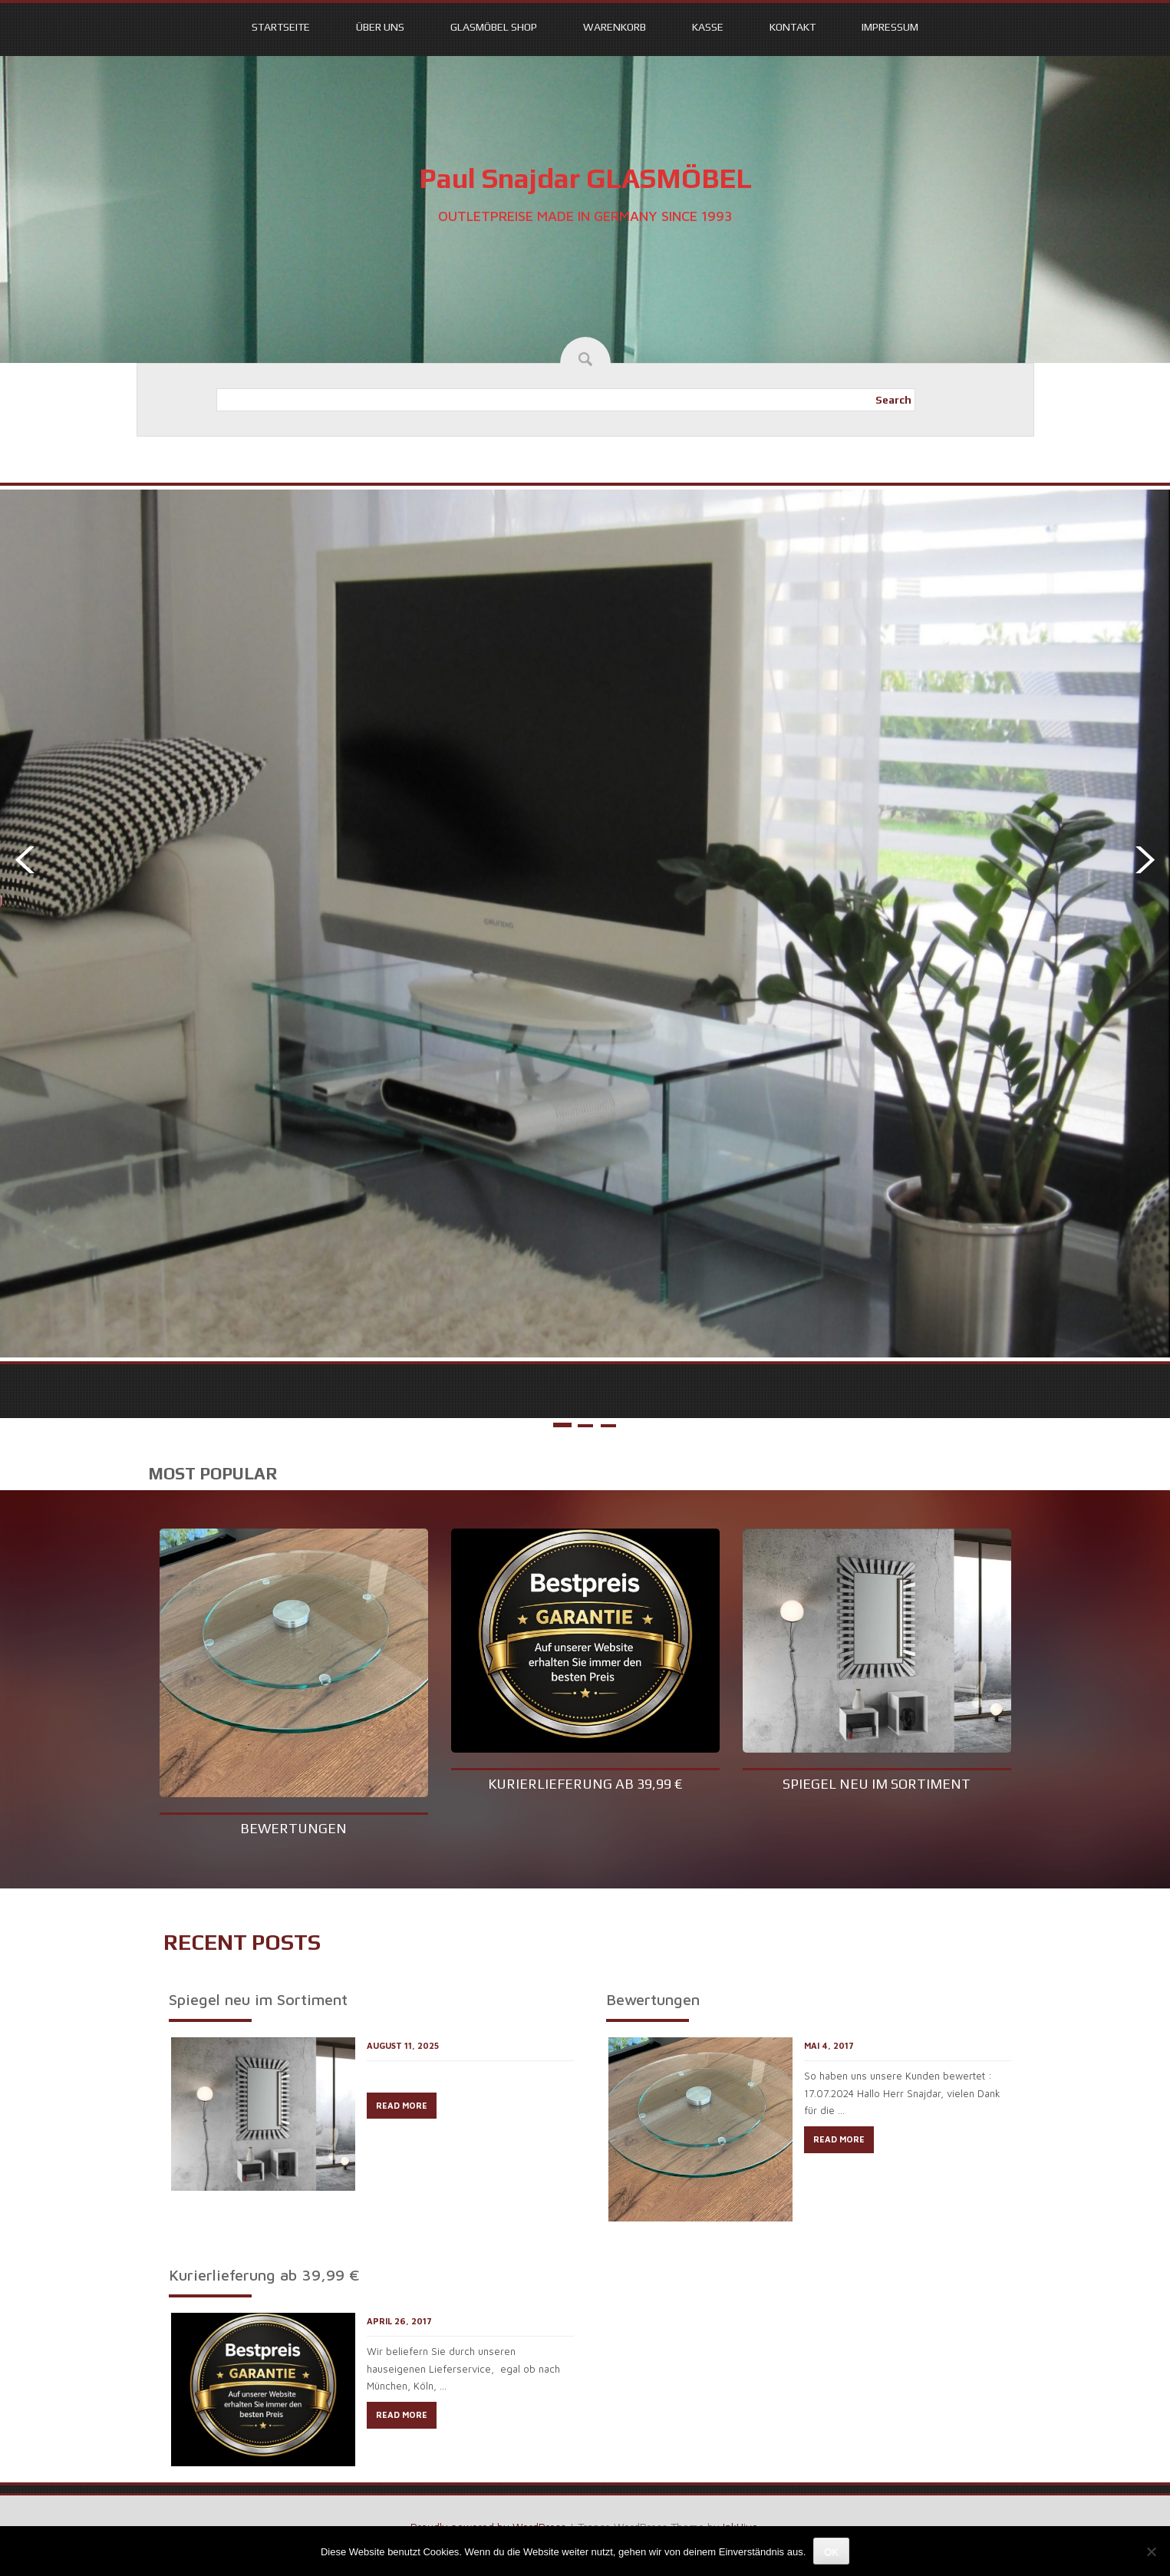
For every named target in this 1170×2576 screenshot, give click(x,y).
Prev (21, 859)
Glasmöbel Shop (493, 27)
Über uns (380, 27)
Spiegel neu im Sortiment (877, 1784)
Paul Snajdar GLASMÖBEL (585, 178)
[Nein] (1150, 2551)
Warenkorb (614, 27)
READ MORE (401, 2105)
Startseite (281, 27)
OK (831, 2552)
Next (1148, 859)
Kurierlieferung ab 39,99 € (585, 1784)
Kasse (707, 27)
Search (893, 400)
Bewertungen (293, 1828)
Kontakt (793, 27)
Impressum (890, 27)
